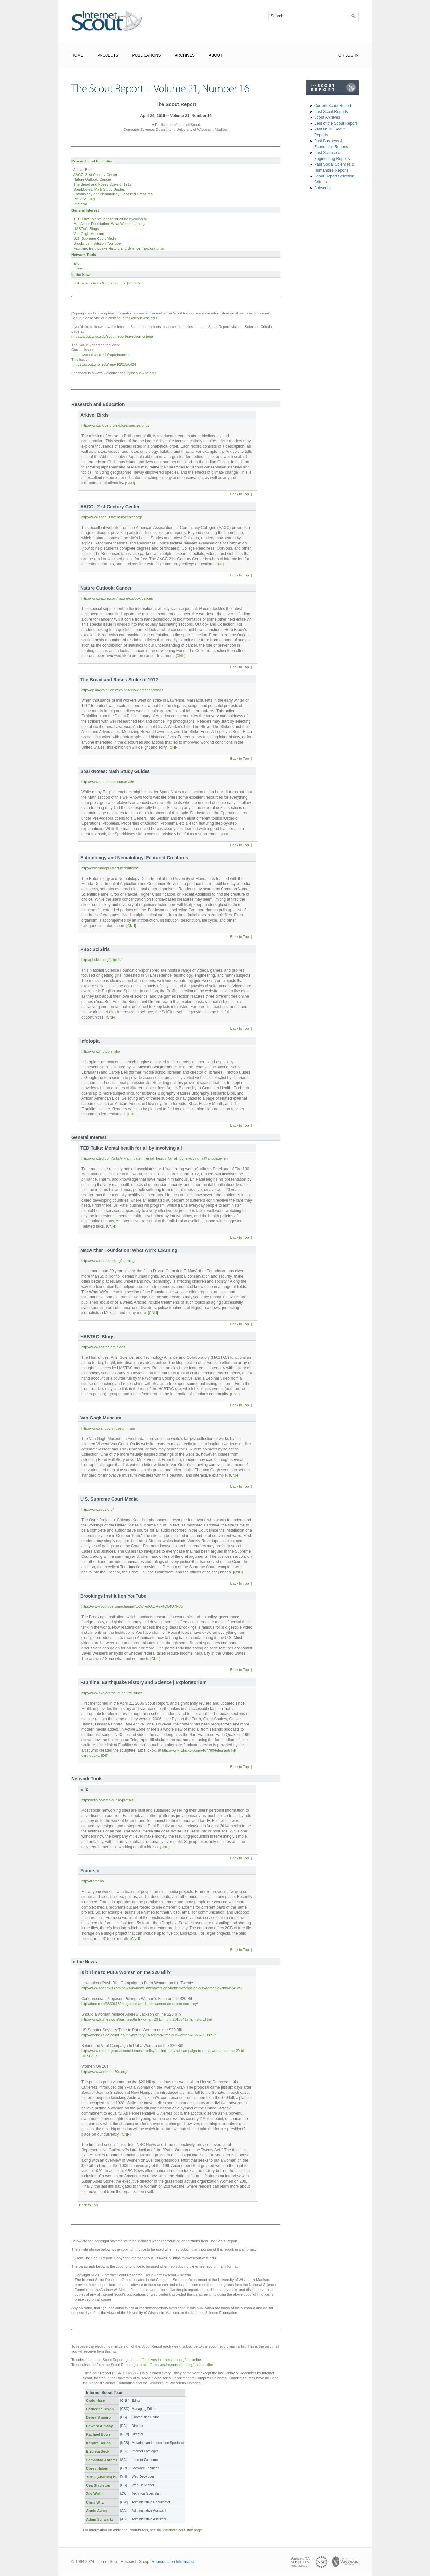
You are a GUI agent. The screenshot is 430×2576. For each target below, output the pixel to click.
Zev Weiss (95, 2494)
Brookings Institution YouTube (97, 243)
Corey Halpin (97, 2468)
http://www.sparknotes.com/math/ (107, 782)
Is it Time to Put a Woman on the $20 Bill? (106, 283)
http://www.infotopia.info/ (100, 1051)
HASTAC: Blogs (86, 229)
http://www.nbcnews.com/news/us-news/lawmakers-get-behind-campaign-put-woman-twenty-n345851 (162, 1988)
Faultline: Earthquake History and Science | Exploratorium (119, 248)
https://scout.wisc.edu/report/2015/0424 (104, 364)
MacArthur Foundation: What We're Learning (109, 224)
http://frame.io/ (92, 1881)
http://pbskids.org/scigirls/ (101, 960)
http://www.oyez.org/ (97, 1509)
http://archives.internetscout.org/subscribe (167, 2360)
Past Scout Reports (331, 111)
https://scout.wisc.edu (139, 318)
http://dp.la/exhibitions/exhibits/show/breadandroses (122, 690)
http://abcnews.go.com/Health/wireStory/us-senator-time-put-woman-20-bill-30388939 (149, 2035)
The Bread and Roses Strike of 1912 (102, 184)
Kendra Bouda (98, 2443)
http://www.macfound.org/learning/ (108, 1261)
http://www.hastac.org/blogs (103, 1347)
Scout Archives (327, 117)
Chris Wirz (95, 2502)
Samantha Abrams (101, 2460)
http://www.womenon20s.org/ (104, 2072)
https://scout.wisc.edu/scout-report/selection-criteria (112, 336)
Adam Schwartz (99, 2519)
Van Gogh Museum (88, 234)
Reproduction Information (174, 2561)
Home (77, 55)
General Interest (85, 210)
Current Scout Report (332, 105)
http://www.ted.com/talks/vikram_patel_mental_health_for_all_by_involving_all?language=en (154, 1158)
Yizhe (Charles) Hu (102, 2477)
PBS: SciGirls (84, 199)
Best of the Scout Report (335, 123)
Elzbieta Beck (97, 2451)
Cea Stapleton (98, 2485)
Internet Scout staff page (182, 2530)
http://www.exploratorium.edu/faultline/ (111, 1693)
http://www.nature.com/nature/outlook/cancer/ (117, 598)
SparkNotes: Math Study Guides (99, 189)
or (341, 55)
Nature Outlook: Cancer (92, 179)
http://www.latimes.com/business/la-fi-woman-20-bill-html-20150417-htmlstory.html (146, 2019)
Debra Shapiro (98, 2417)
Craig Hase (95, 2400)
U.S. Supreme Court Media (94, 238)
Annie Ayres (96, 2511)
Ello (76, 263)
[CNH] (130, 483)
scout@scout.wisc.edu (138, 373)
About (215, 55)
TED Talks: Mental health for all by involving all (110, 219)
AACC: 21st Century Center (95, 174)
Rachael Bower (99, 2434)
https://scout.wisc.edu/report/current (101, 355)
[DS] (104, 1755)
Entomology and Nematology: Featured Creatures (113, 194)
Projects (107, 55)
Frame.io (80, 268)
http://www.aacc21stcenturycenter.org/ (111, 517)
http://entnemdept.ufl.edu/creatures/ (109, 868)
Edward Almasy (99, 2426)
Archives (185, 55)
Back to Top (239, 494)
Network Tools (83, 255)
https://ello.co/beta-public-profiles (107, 1800)
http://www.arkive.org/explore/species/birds (115, 425)
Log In (352, 55)
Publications (146, 55)
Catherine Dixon (100, 2409)
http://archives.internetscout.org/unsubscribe (178, 2365)
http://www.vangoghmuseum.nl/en (108, 1428)
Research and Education (92, 161)
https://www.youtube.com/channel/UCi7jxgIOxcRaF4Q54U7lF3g (132, 1606)
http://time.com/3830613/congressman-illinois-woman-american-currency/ (139, 2004)
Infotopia (80, 204)
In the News (81, 275)
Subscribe (322, 188)
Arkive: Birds (83, 170)
